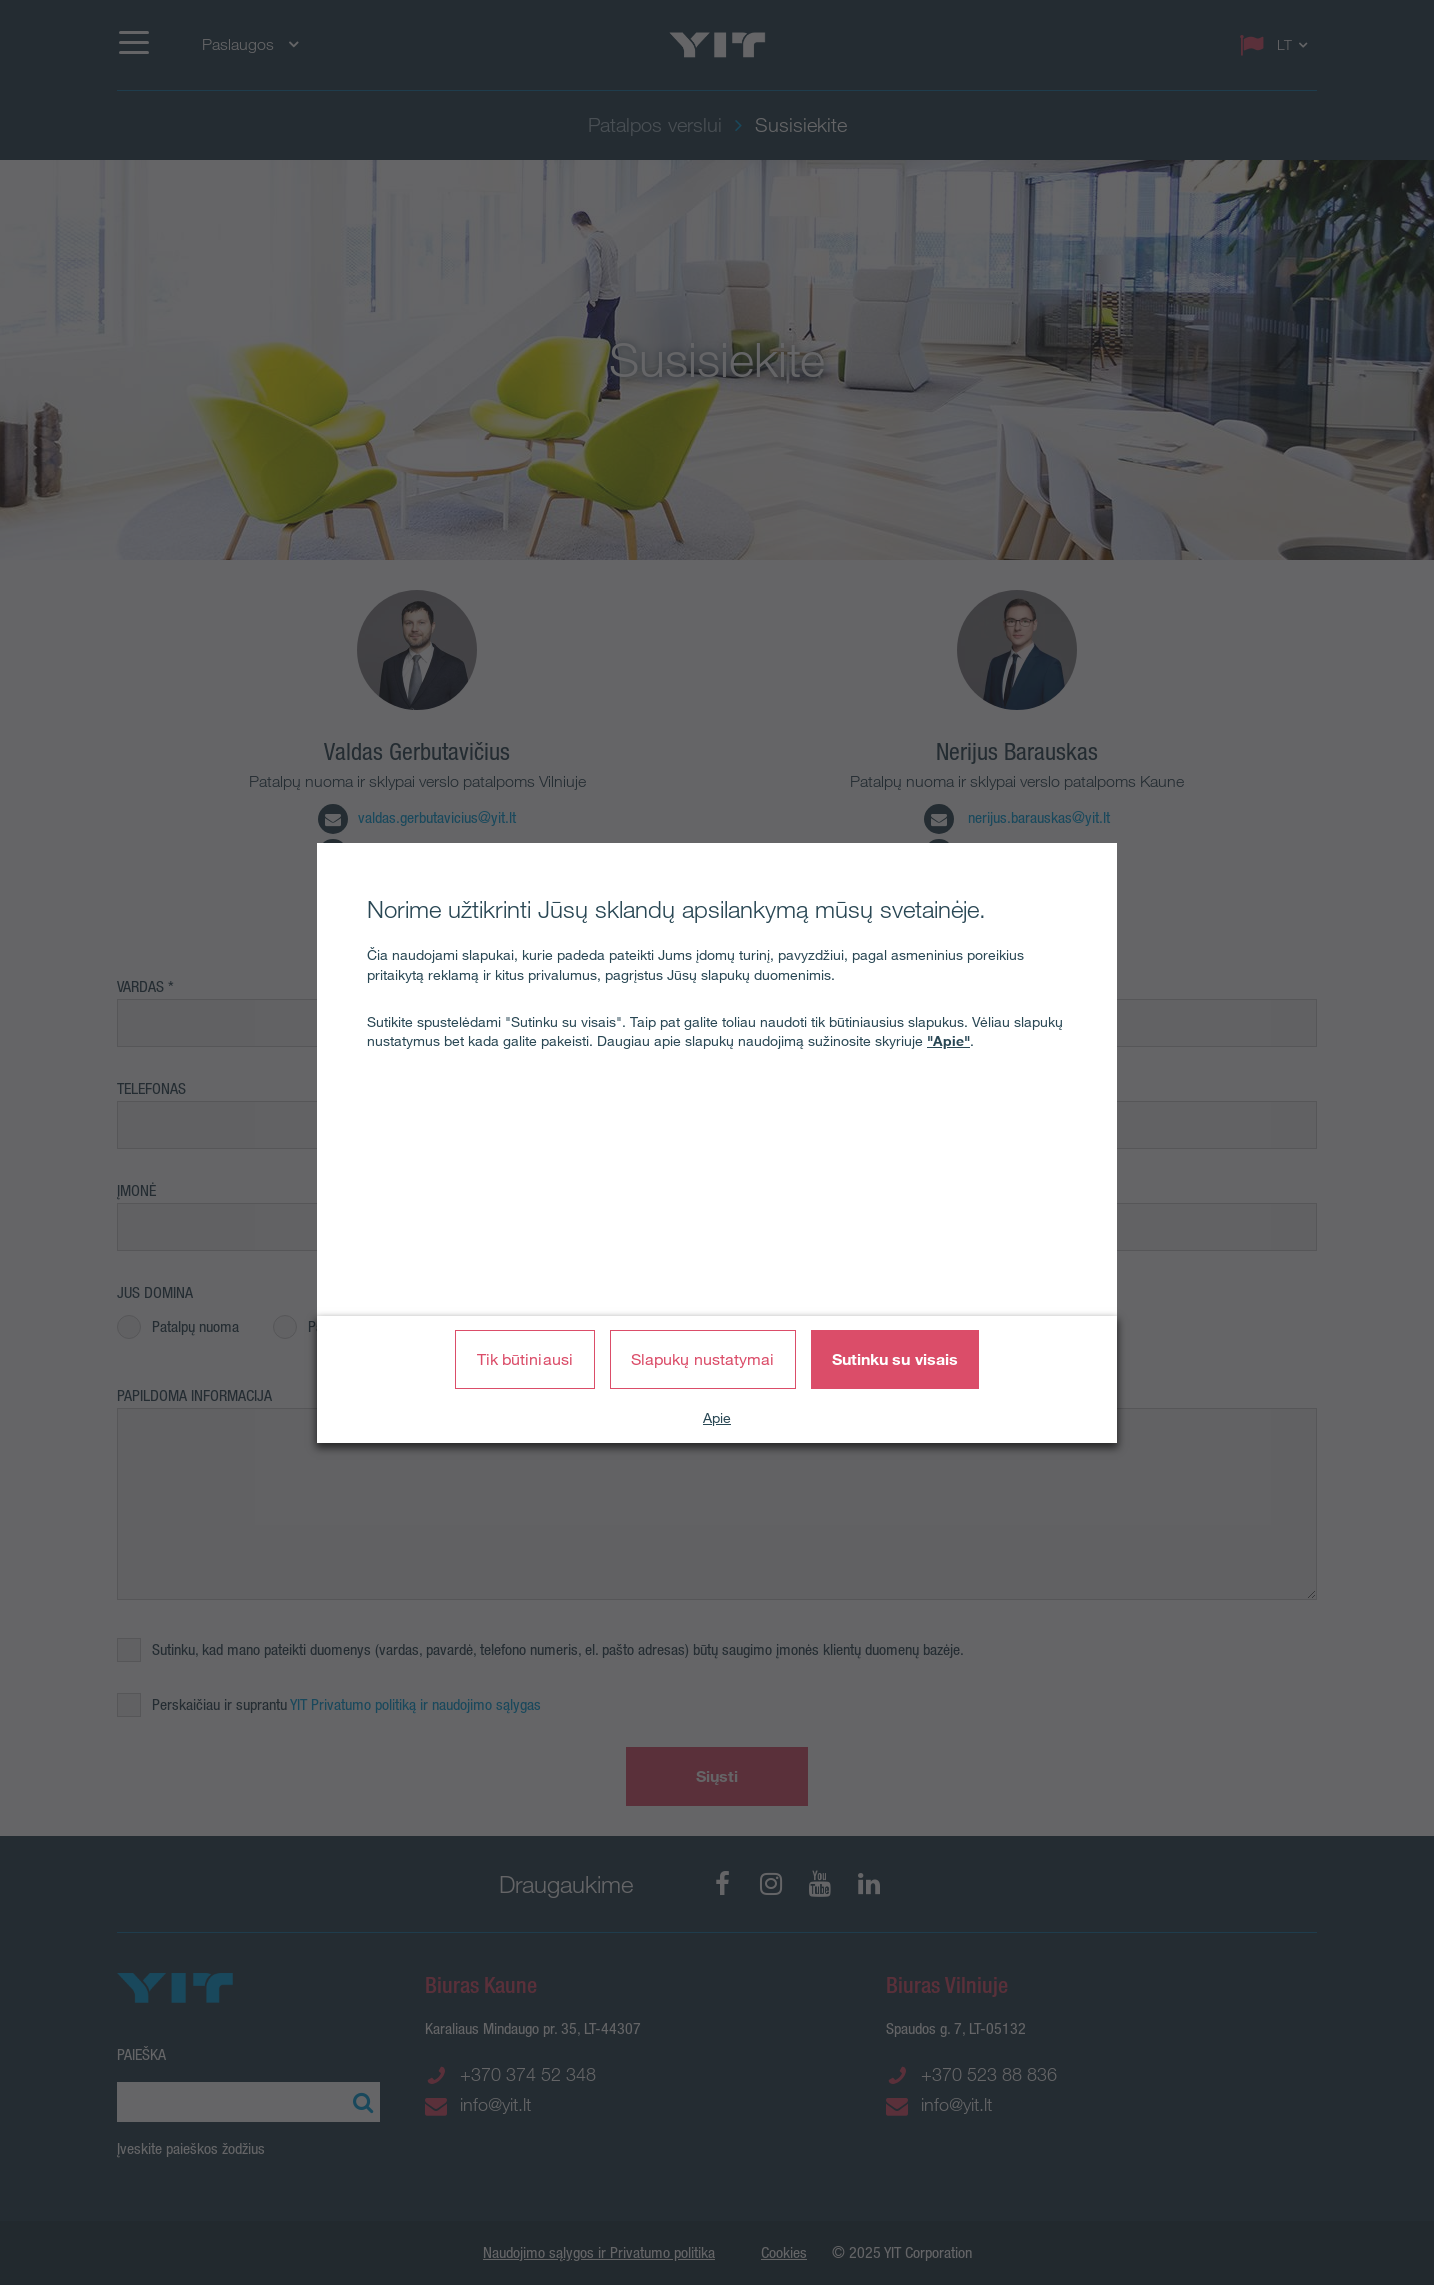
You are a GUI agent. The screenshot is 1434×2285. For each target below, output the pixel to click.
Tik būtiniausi (525, 1359)
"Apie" (948, 1041)
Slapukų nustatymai (703, 1359)
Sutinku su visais (895, 1359)
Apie (717, 1418)
